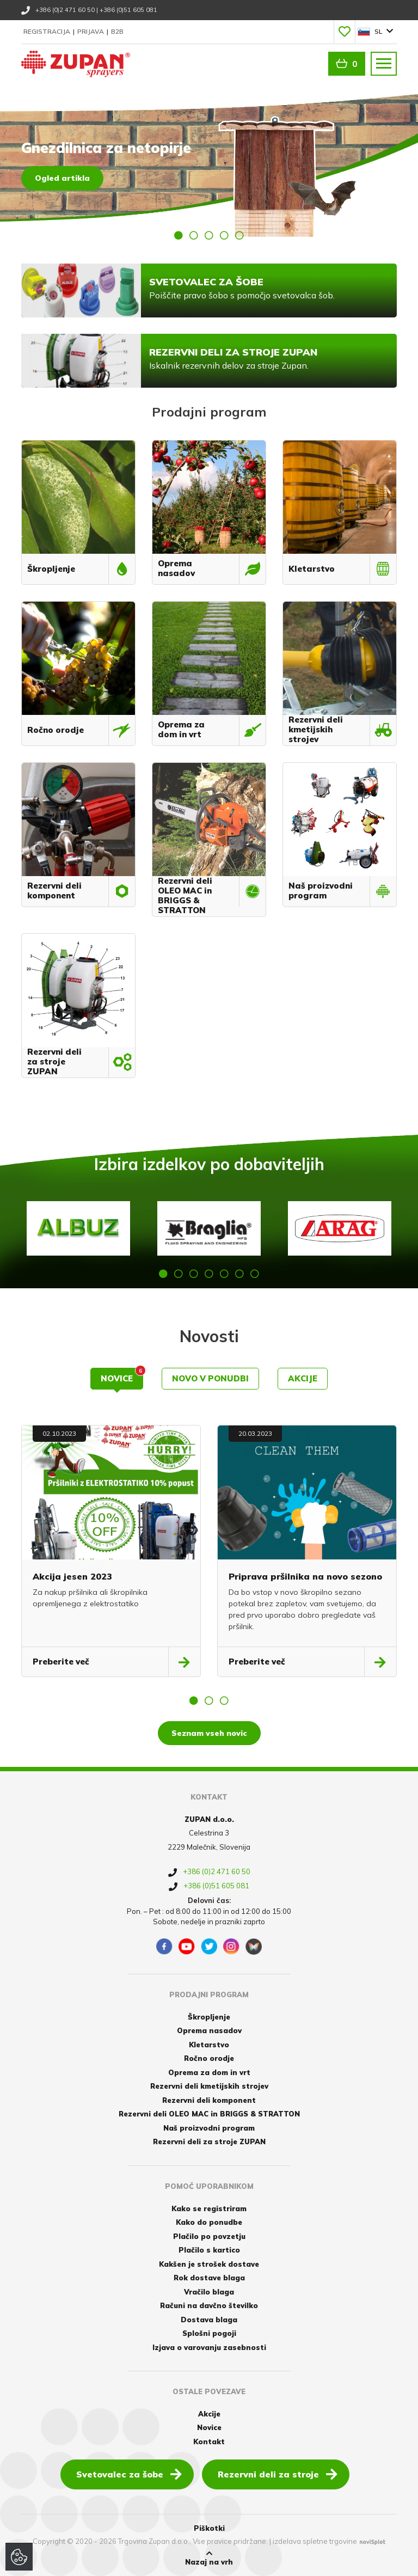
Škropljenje (209, 2016)
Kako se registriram (209, 2208)
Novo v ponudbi (210, 1378)
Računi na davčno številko (209, 2305)
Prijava (91, 31)
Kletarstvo (209, 2044)
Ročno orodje (209, 2058)
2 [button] (193, 235)
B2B (117, 31)
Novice (122, 1376)
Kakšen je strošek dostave (209, 2264)
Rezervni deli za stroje (277, 2474)
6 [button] (239, 1273)
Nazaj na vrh (209, 2558)
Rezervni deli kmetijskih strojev (209, 2086)
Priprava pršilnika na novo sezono (305, 1576)
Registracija (47, 31)
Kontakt (209, 2441)
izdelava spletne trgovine (315, 2541)
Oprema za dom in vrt (209, 2072)
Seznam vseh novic (209, 1733)
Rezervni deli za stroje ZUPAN (209, 2141)
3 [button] (209, 235)
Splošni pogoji (209, 2333)
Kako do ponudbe (209, 2222)
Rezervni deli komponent (209, 2100)
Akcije (302, 1378)
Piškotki (209, 2528)
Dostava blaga (209, 2319)
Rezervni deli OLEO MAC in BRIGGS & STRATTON (209, 2113)
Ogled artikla (62, 178)
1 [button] (178, 235)
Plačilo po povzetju (209, 2236)
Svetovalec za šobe (129, 2474)
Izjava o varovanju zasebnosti (209, 2347)
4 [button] (224, 235)
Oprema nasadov (209, 2030)
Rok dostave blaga (209, 2277)
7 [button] (254, 1273)
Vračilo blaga (209, 2291)
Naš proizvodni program (209, 2128)
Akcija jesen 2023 (72, 1576)
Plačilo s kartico (209, 2249)
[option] (209, 165)
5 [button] (239, 235)
